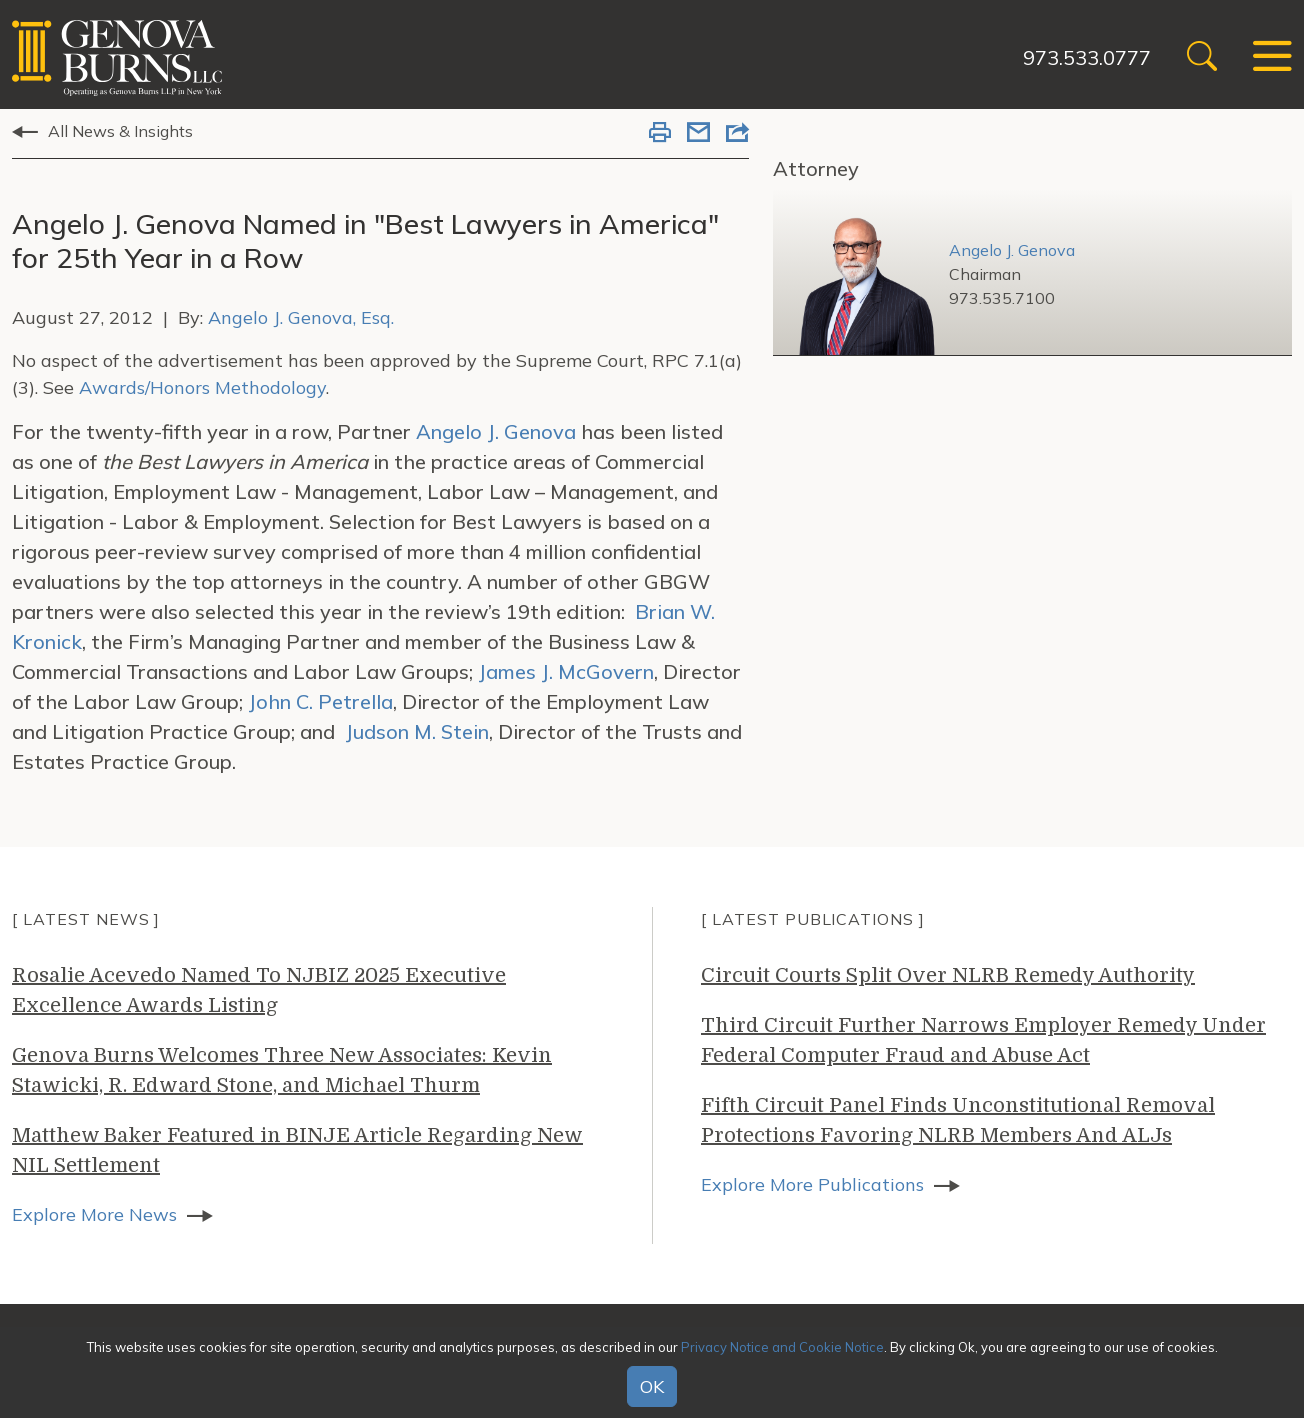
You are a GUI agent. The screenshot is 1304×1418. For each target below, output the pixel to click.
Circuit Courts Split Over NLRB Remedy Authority (948, 975)
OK (652, 1386)
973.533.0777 (1087, 57)
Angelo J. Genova (498, 431)
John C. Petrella (320, 701)
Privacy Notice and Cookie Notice (782, 1347)
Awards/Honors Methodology (202, 387)
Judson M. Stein (417, 731)
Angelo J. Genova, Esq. (301, 317)
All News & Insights (120, 131)
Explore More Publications (812, 1184)
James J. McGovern (566, 671)
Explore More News (94, 1214)
